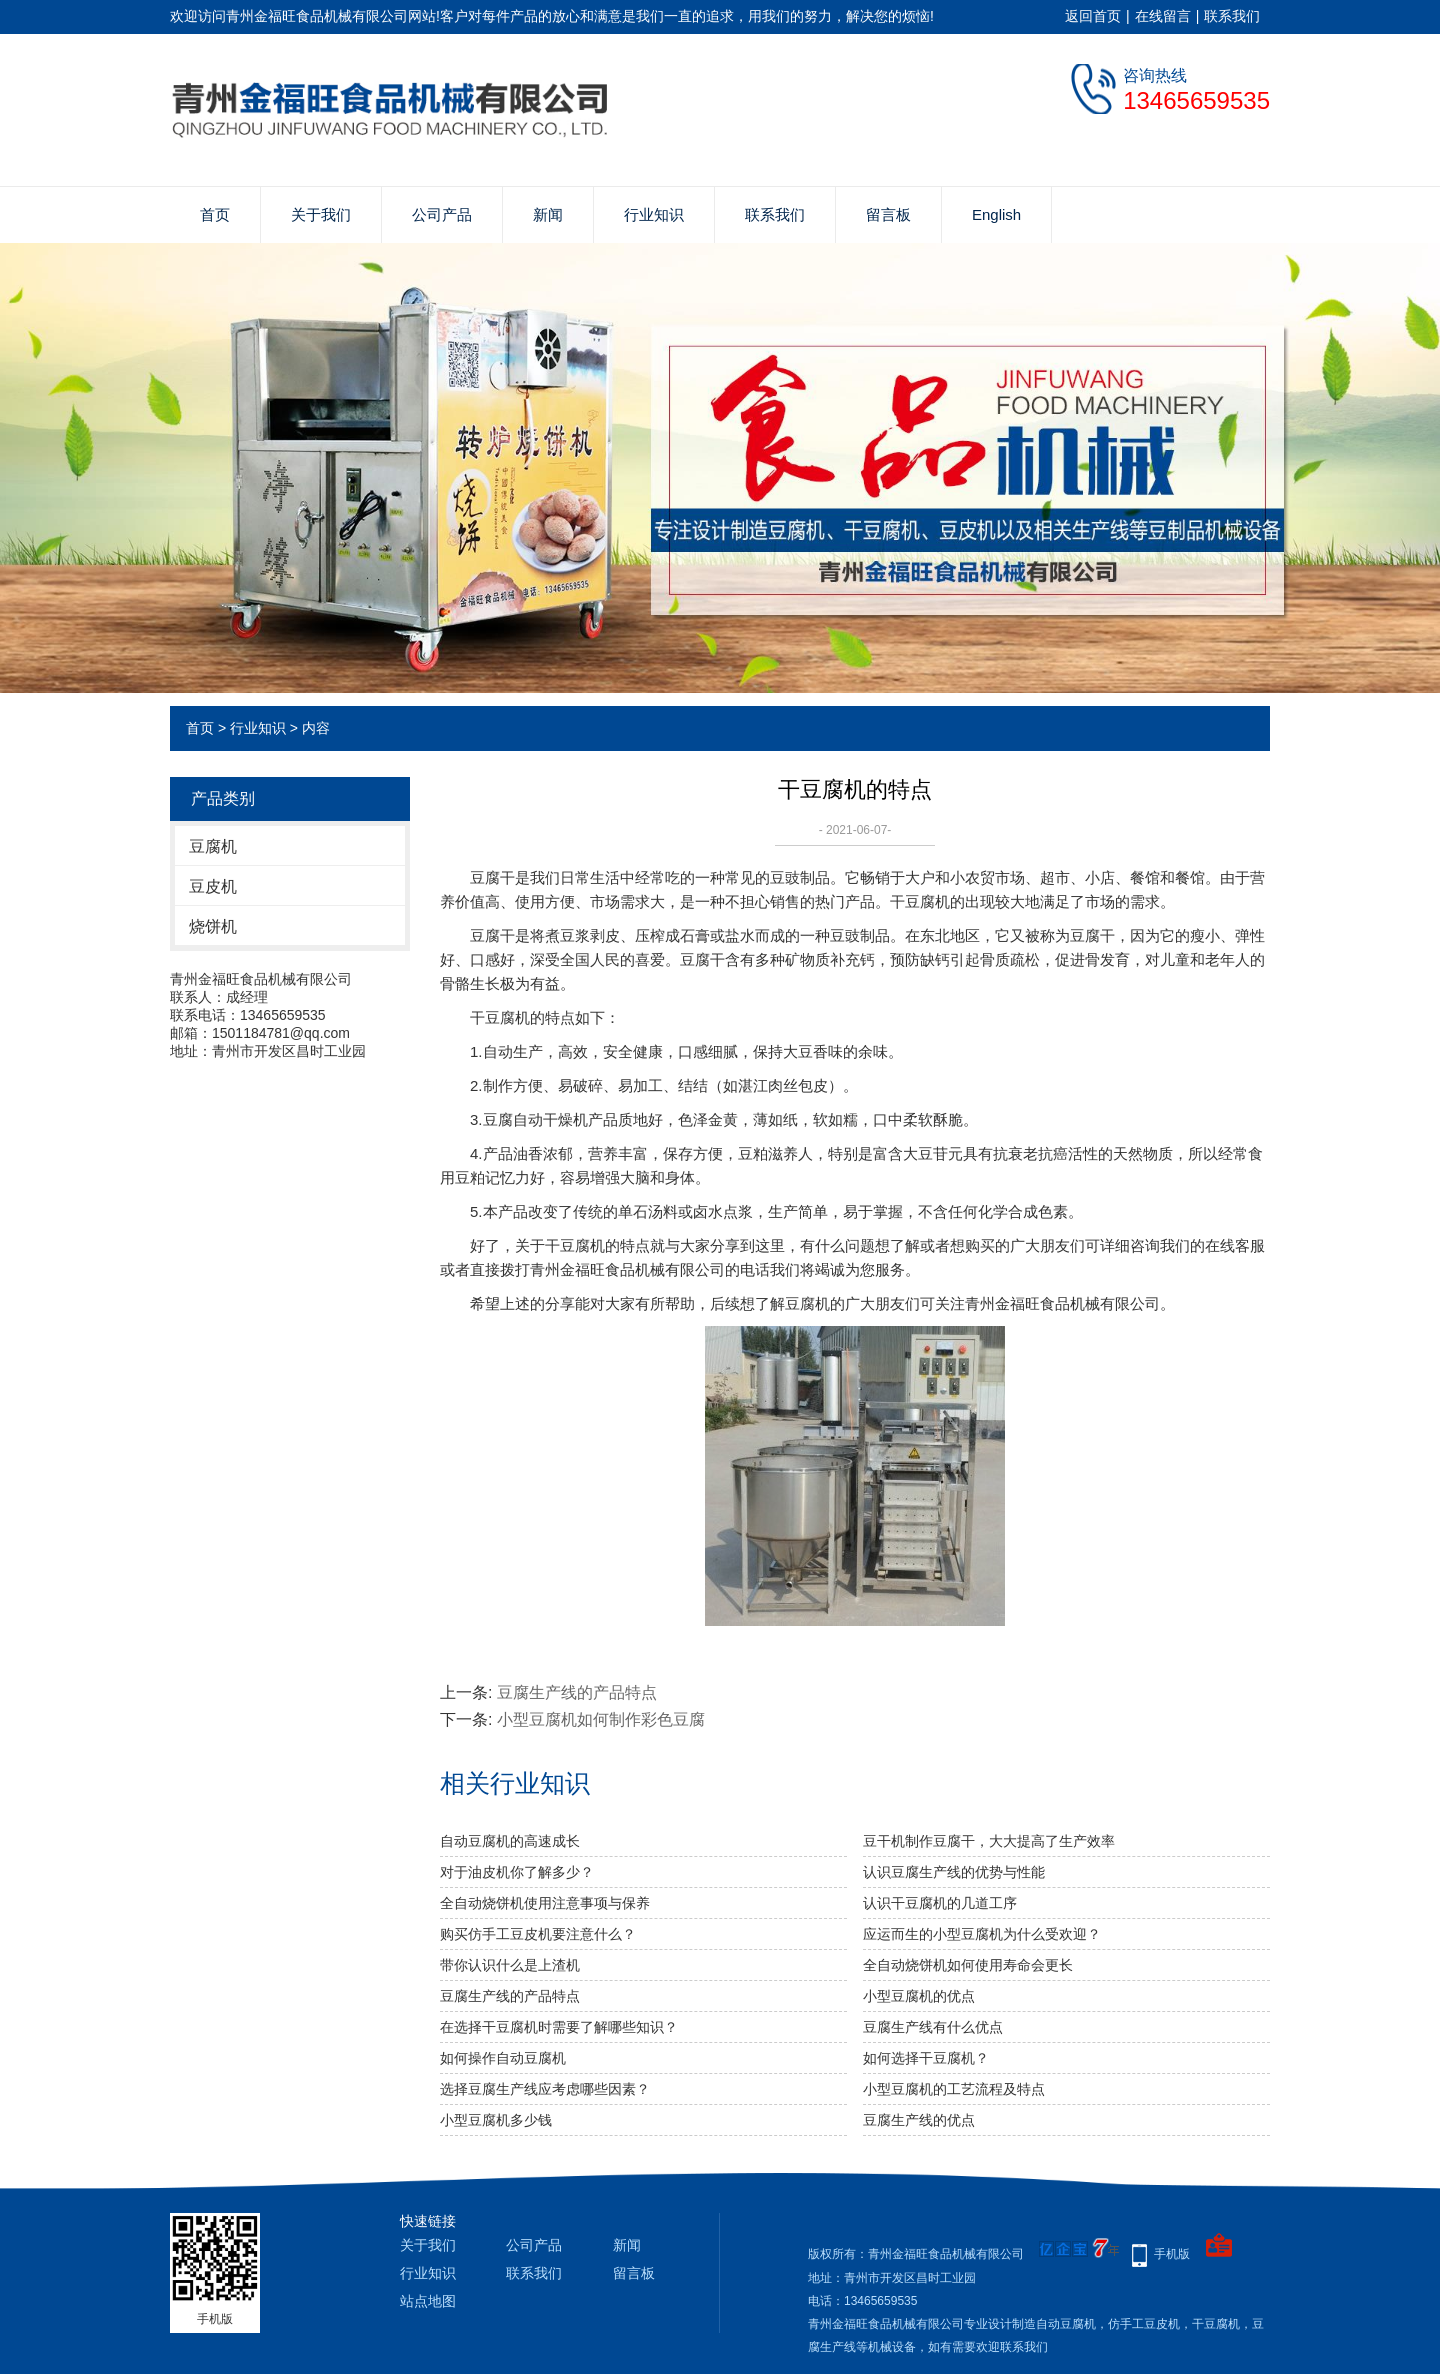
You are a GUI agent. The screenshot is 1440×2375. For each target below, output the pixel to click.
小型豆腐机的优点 (919, 1996)
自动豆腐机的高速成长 (510, 1841)
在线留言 (1163, 16)
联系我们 (1232, 16)
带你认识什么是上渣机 (510, 1965)
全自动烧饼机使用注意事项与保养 (545, 1903)
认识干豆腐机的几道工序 (940, 1903)
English (996, 214)
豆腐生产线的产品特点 (577, 1692)
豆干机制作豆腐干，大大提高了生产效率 (989, 1841)
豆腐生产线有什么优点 (933, 2027)
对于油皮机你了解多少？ (517, 1872)
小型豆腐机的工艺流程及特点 (954, 2089)
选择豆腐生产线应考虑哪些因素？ (545, 2089)
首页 (215, 214)
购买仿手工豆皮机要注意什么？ (538, 1934)
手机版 (1172, 2254)
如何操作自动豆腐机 (503, 2058)
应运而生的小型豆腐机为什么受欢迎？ (982, 1934)
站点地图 (428, 2301)
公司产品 (442, 214)
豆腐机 (213, 846)
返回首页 (1093, 16)
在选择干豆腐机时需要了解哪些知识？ (559, 2027)
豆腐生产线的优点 (919, 2120)
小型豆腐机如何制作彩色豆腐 (601, 1719)
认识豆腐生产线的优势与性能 (954, 1872)
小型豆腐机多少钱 (496, 2120)
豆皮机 (213, 886)
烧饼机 (213, 926)
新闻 (548, 214)
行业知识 (654, 214)
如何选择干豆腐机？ (926, 2058)
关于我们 (321, 214)
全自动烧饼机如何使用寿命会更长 (968, 1965)
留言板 (888, 214)
